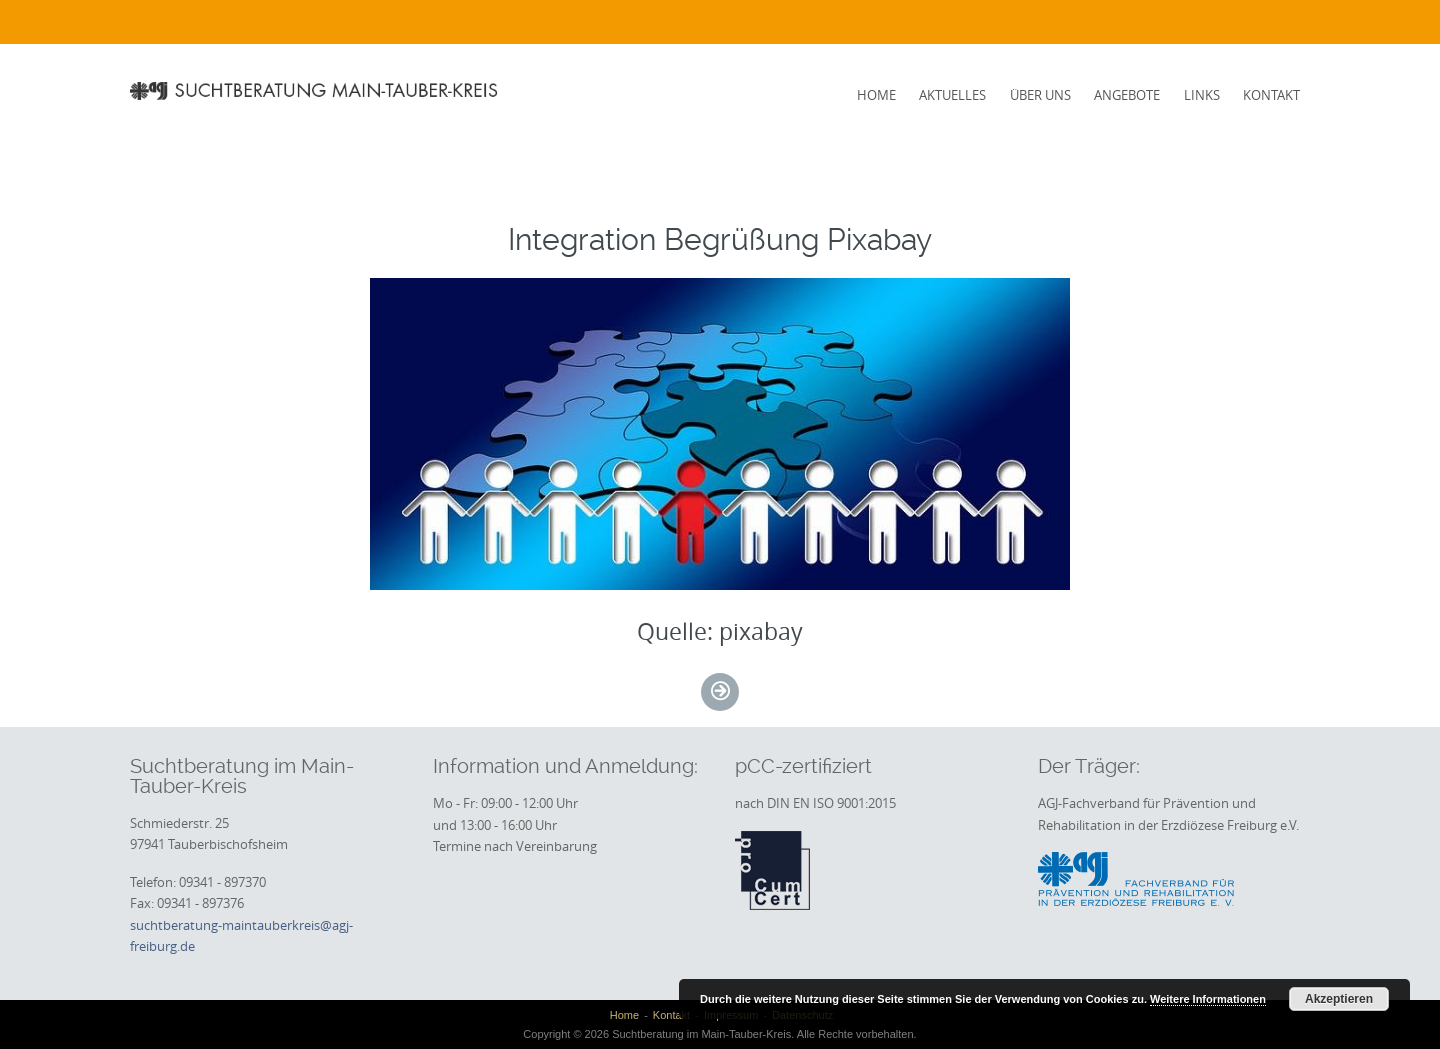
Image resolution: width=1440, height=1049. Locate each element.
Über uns (1040, 95)
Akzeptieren (1339, 999)
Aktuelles (952, 95)
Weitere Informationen (1208, 999)
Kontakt (1271, 95)
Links (1202, 95)
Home (876, 95)
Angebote (1127, 95)
